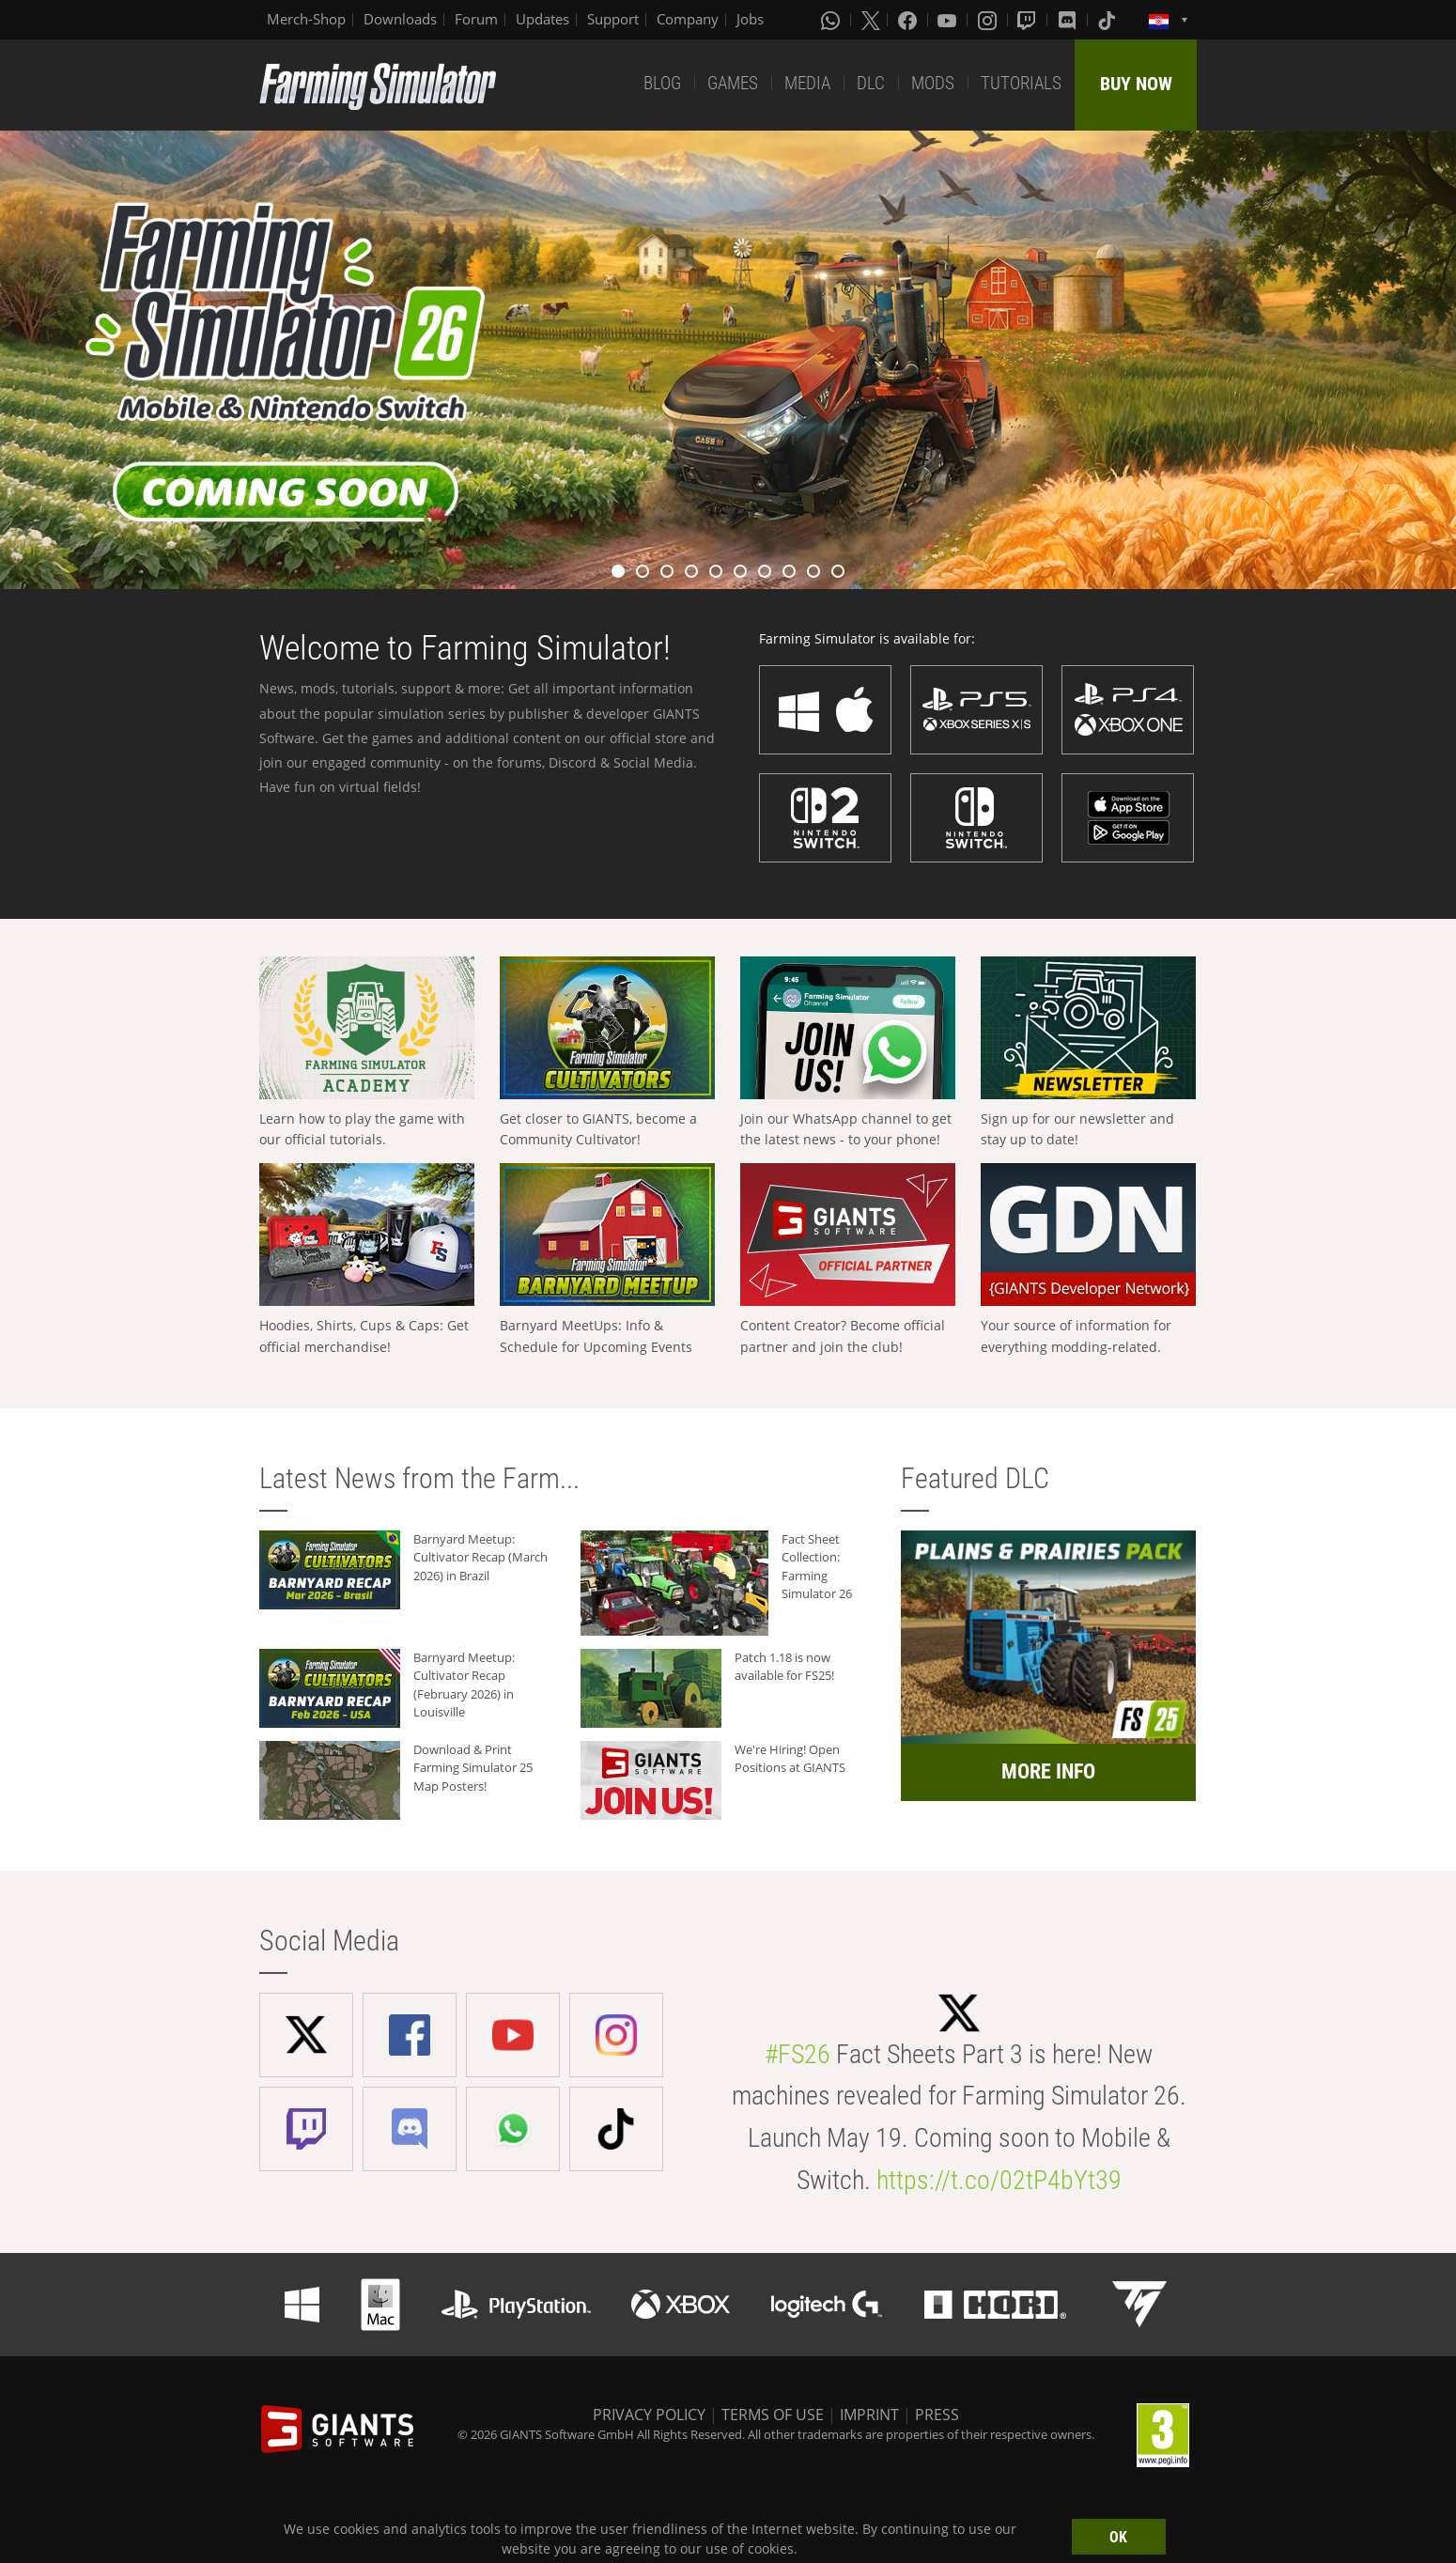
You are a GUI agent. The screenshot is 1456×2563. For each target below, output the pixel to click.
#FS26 (797, 2054)
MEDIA (807, 83)
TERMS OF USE (772, 2414)
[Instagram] (989, 19)
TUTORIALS (1021, 83)
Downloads (400, 18)
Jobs (750, 18)
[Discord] (1069, 19)
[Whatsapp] (832, 19)
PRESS (937, 2414)
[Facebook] (909, 19)
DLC (871, 83)
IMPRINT (869, 2414)
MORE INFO (1048, 1771)
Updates (542, 18)
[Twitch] (1028, 19)
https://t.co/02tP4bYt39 (999, 2180)
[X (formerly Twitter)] (870, 19)
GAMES (732, 83)
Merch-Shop (306, 18)
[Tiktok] (1108, 19)
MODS (932, 83)
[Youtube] (948, 19)
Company (688, 18)
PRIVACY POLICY (649, 2414)
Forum (476, 18)
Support (613, 18)
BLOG (662, 83)
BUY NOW (1136, 83)
